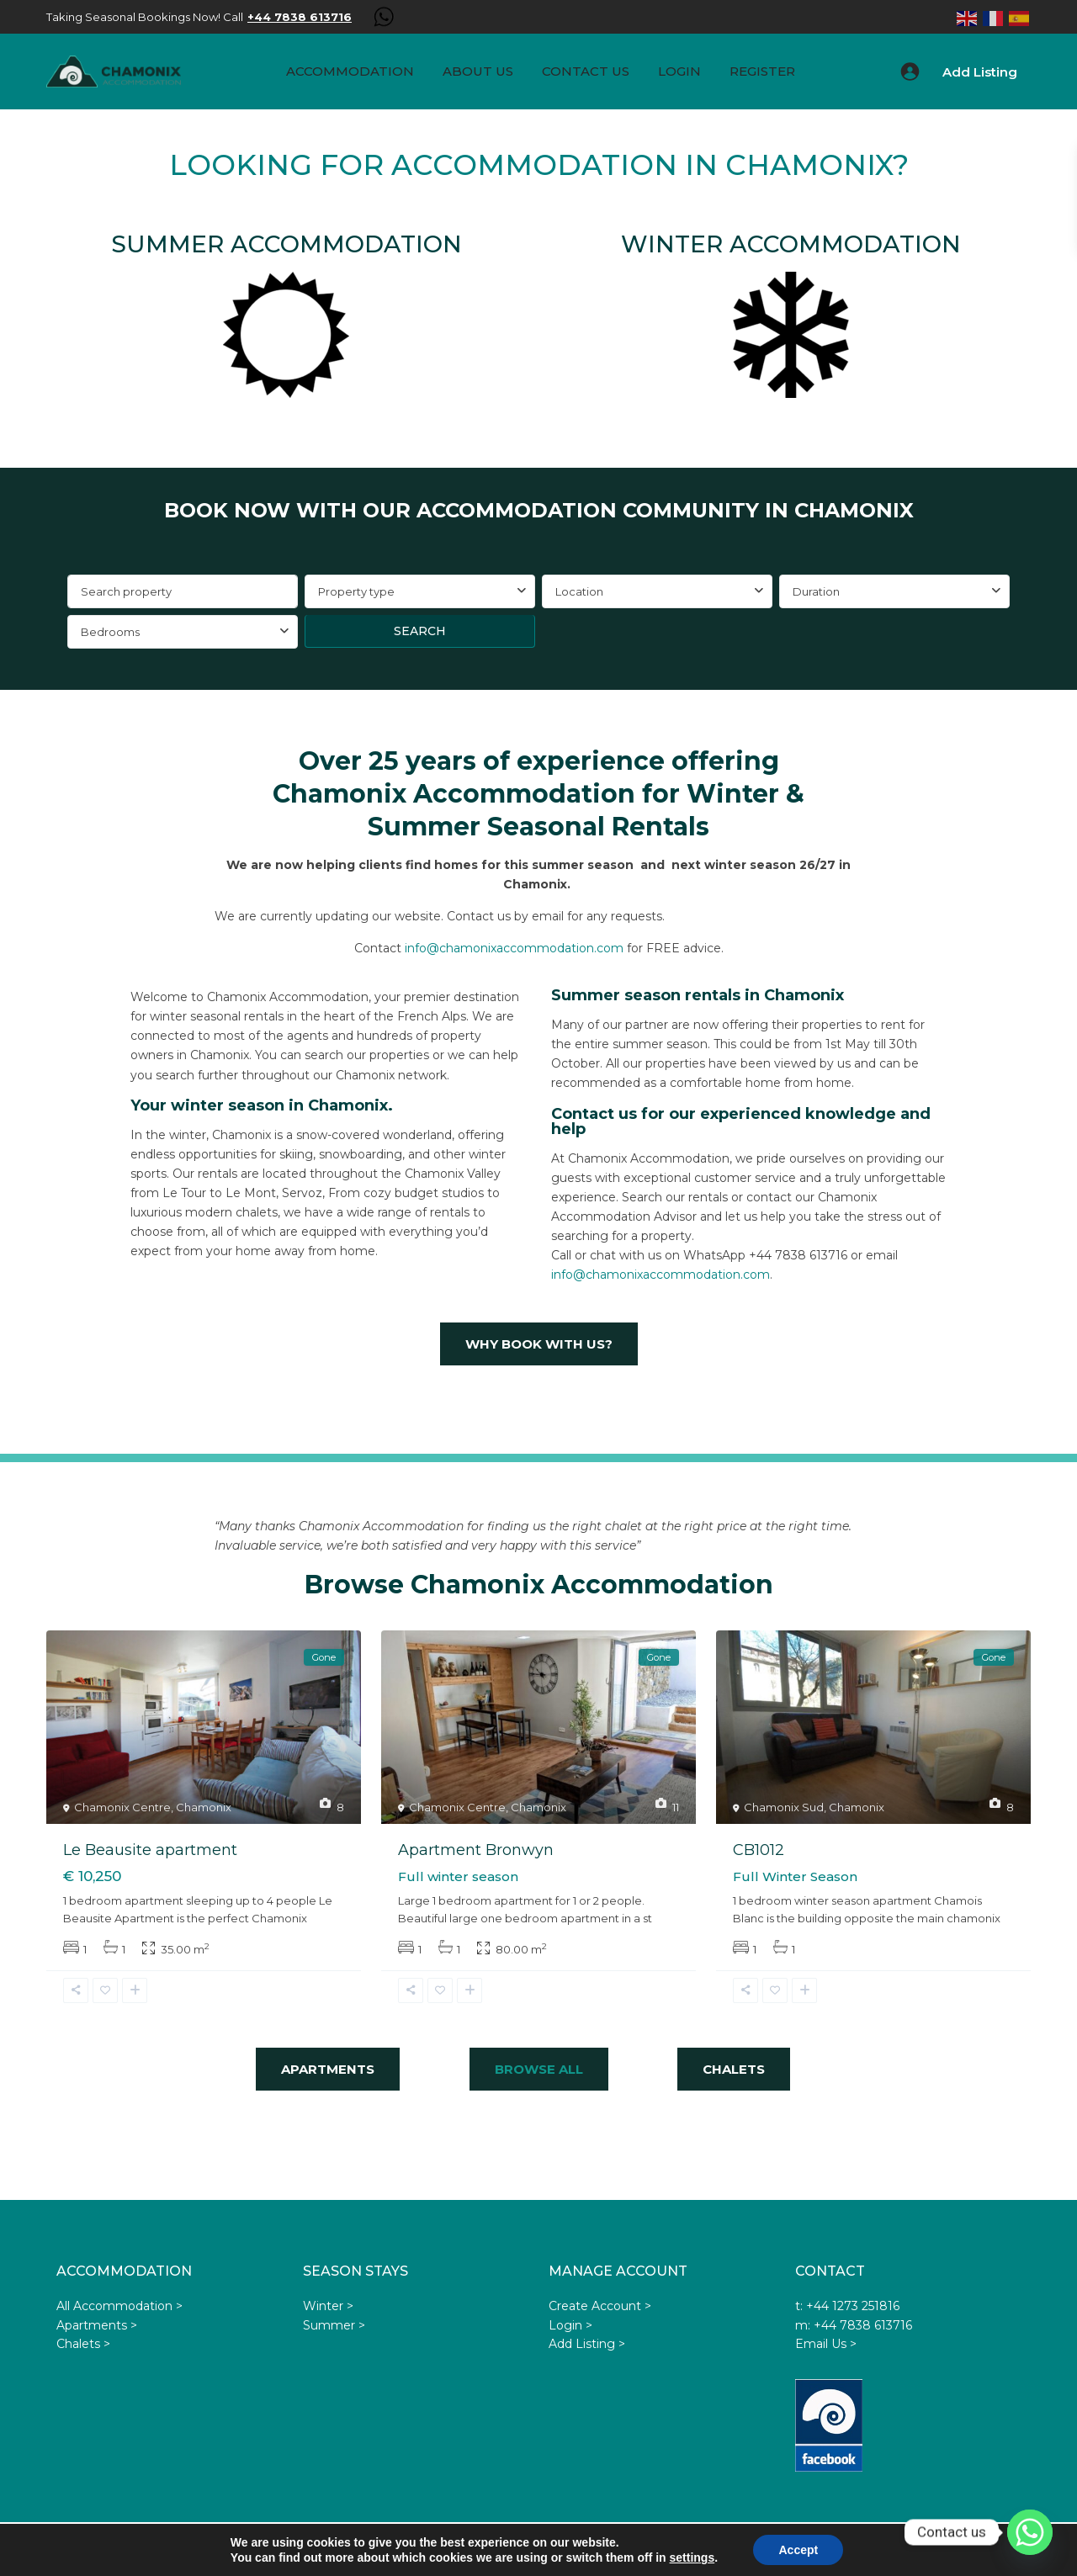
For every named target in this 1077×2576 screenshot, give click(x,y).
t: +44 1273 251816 (847, 2306)
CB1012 (758, 1850)
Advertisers (829, 2550)
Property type (356, 591)
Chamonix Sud (784, 1807)
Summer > (334, 2325)
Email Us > (826, 2343)
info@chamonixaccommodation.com (514, 948)
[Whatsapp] (1030, 2532)
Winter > (328, 2306)
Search (420, 631)
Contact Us (585, 71)
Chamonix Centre (122, 1807)
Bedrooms (110, 632)
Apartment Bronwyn (476, 1850)
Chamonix (203, 1807)
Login (679, 71)
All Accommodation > (119, 2306)
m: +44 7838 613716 (853, 2325)
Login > (570, 2325)
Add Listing (979, 72)
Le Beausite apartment (150, 1850)
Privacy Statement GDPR (942, 2550)
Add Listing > (587, 2343)
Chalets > (83, 2343)
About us (478, 71)
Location (579, 591)
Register (762, 71)
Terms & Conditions (651, 2550)
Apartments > (96, 2325)
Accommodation (350, 71)
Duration (816, 591)
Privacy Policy (752, 2550)
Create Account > (600, 2306)
